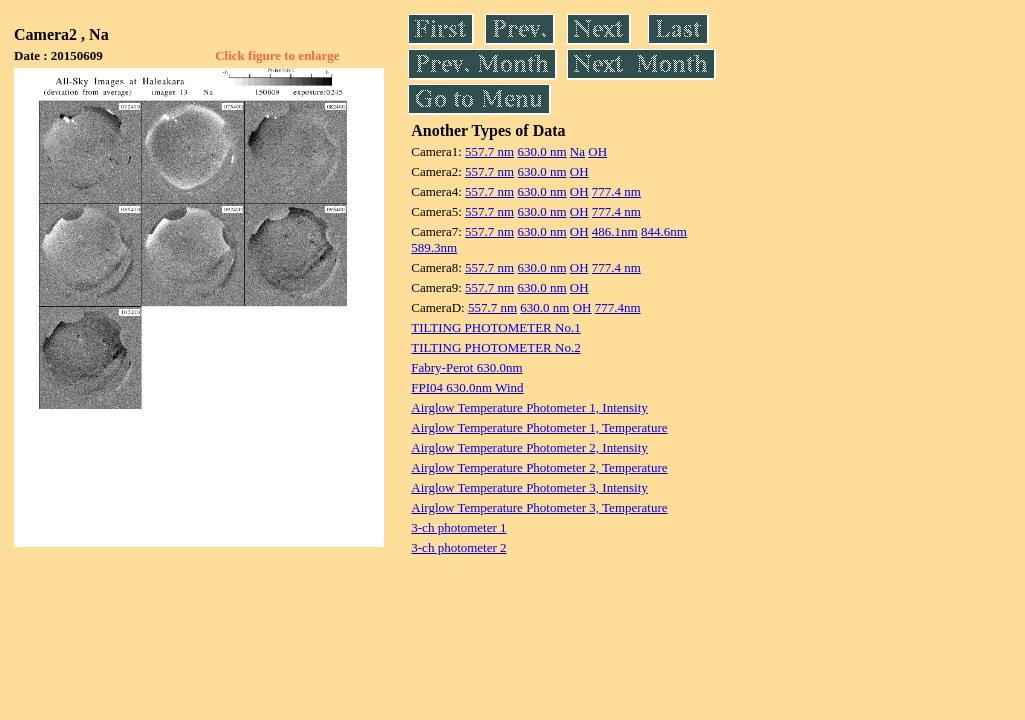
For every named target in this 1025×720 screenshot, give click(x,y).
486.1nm (615, 231)
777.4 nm (616, 191)
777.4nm (618, 307)
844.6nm (664, 231)
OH (597, 151)
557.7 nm (489, 151)
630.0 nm (541, 151)
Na (577, 151)
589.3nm (434, 247)
